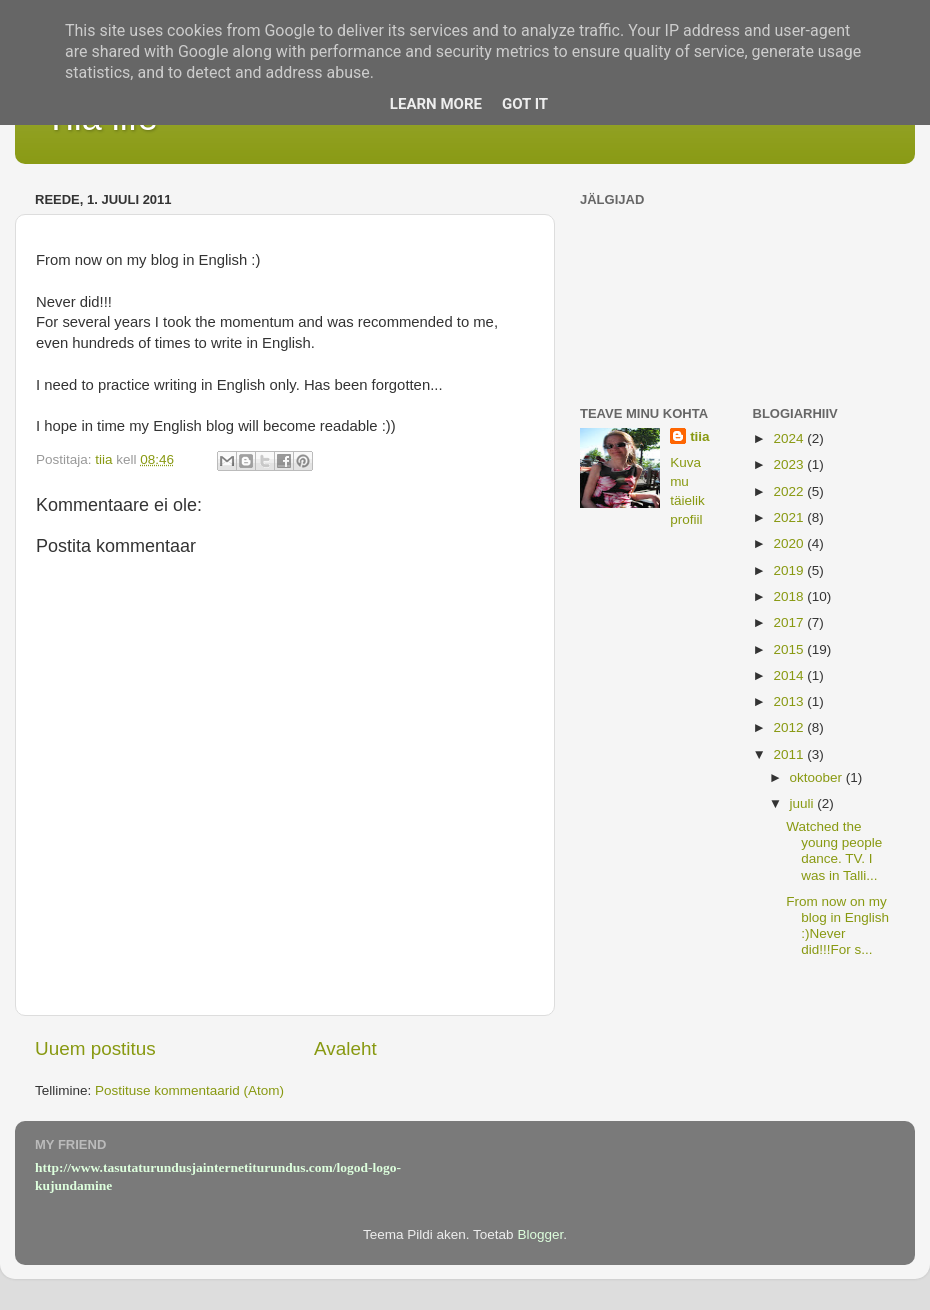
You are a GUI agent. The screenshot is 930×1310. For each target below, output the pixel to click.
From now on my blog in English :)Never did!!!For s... (837, 926)
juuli (804, 803)
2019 (790, 570)
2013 (790, 701)
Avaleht (345, 1048)
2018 (790, 596)
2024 (790, 438)
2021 (790, 517)
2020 (790, 543)
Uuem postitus (95, 1048)
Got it (525, 104)
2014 (790, 675)
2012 (790, 727)
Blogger (540, 1234)
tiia (700, 436)
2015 (790, 649)
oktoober (818, 777)
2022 (790, 491)
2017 (790, 622)
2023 (790, 464)
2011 (790, 754)
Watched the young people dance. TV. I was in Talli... (834, 851)
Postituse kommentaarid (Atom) (189, 1090)
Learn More (436, 104)
